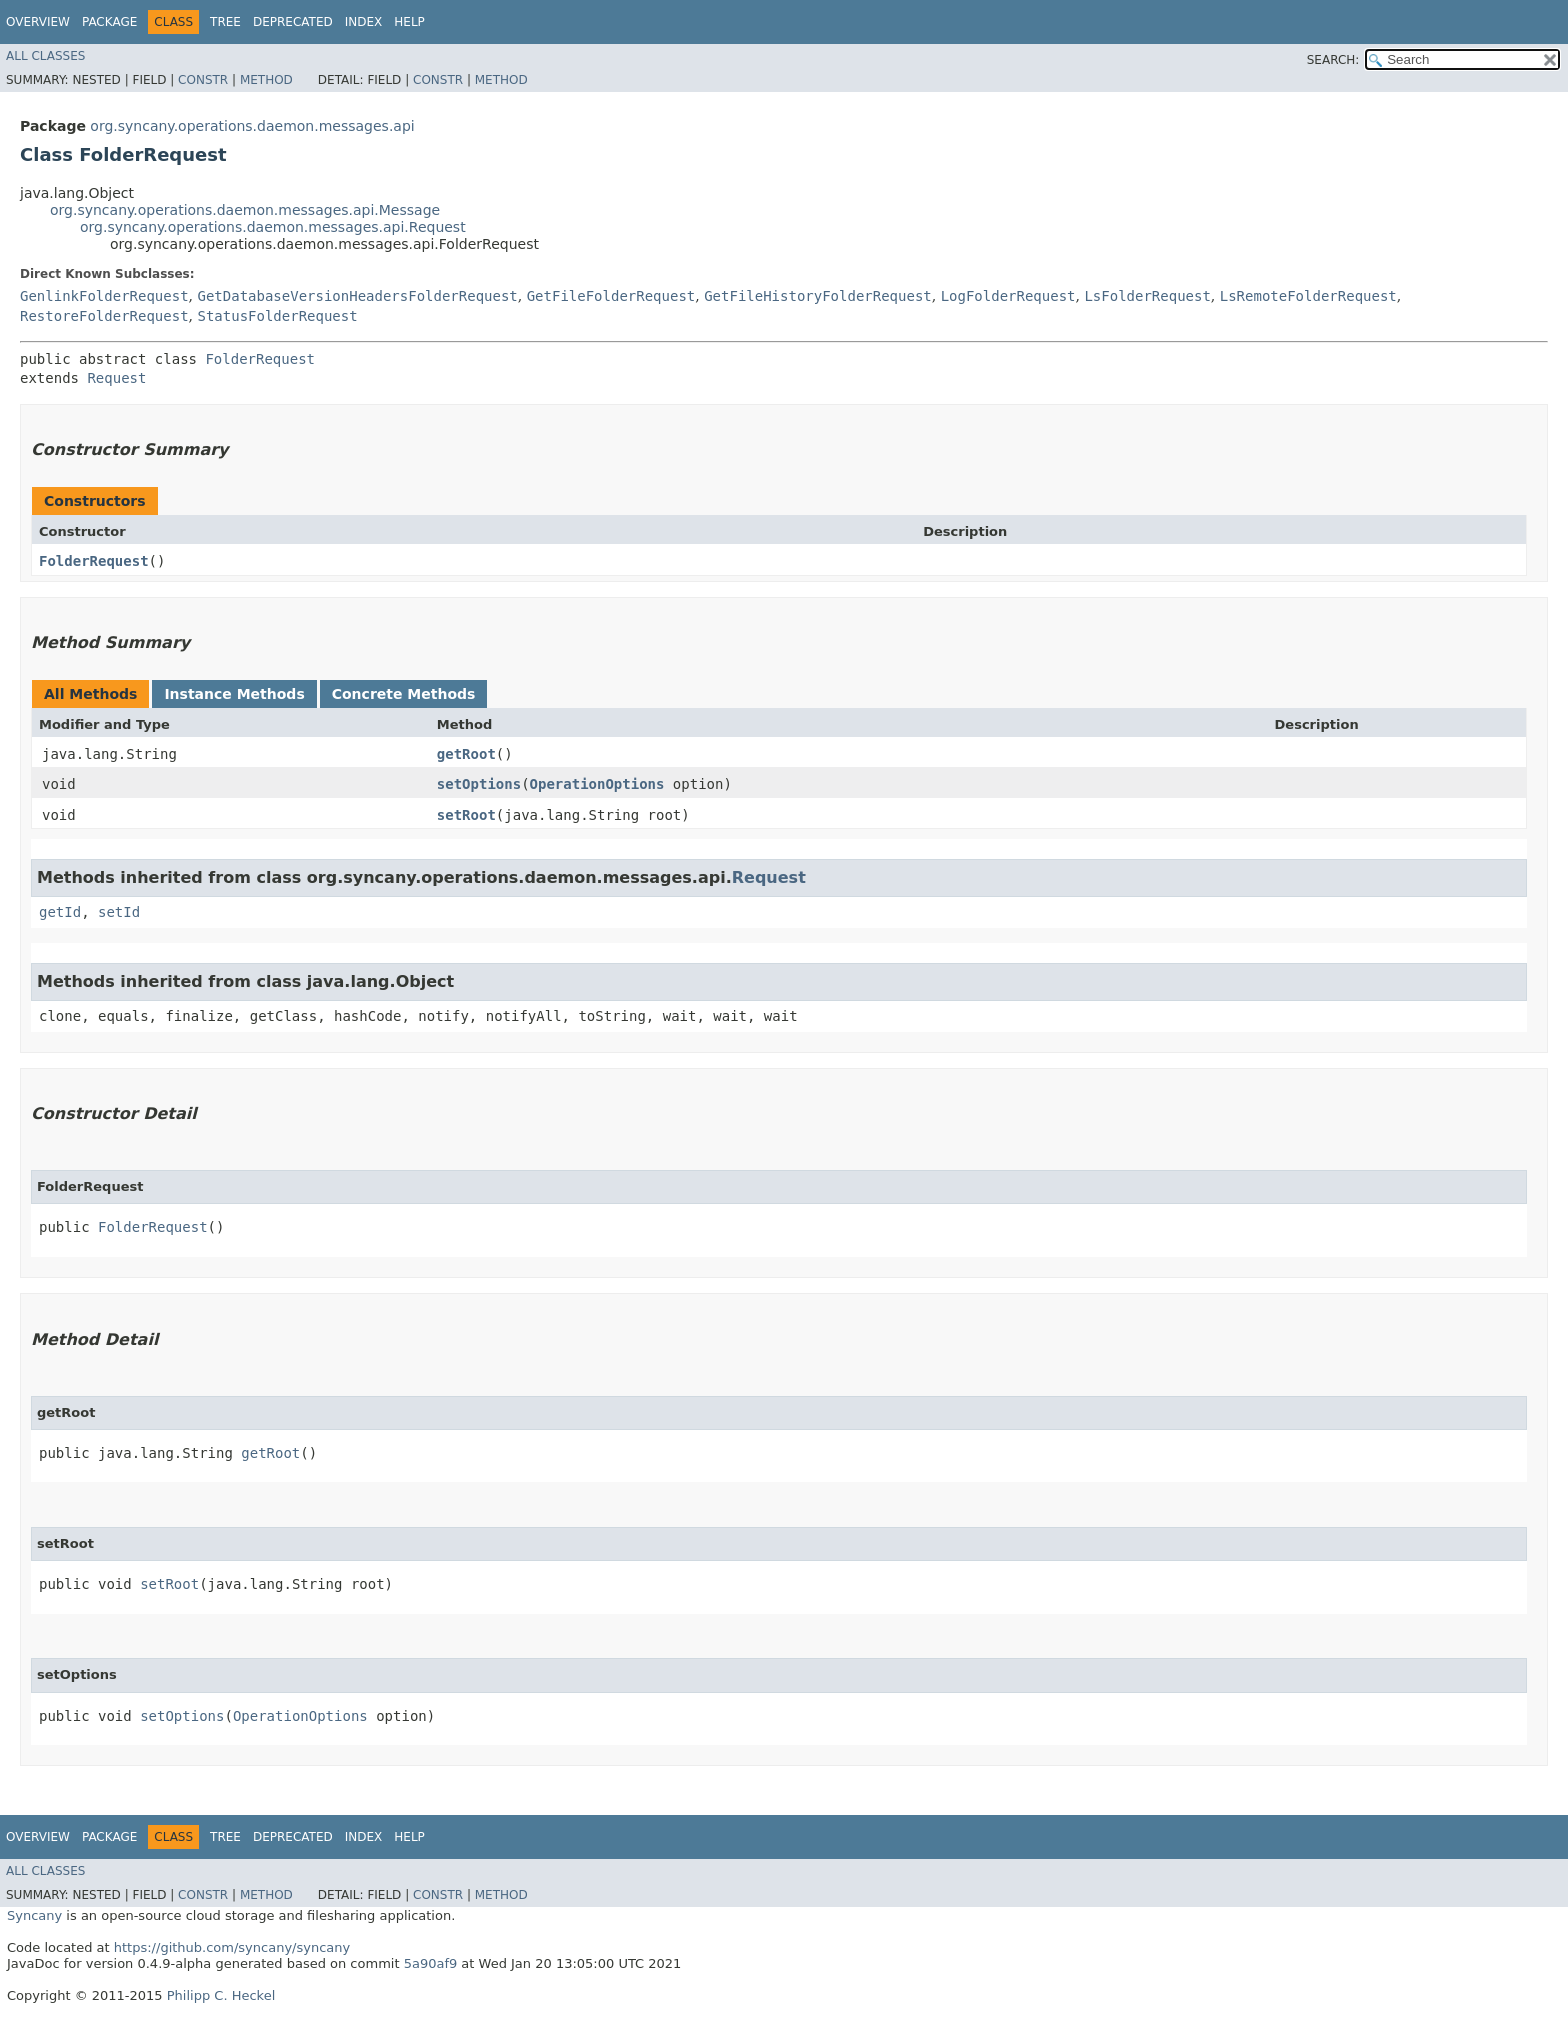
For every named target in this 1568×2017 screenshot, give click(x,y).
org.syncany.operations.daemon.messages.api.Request (273, 227)
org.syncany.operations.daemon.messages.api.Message (245, 210)
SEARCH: (1333, 60)
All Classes (45, 56)
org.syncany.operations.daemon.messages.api (252, 126)
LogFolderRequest (1008, 296)
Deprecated (293, 22)
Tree (225, 22)
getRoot (466, 754)
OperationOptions (597, 784)
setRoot (466, 815)
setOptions (479, 784)
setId (119, 912)
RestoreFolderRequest (104, 316)
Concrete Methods (404, 694)
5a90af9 (431, 1963)
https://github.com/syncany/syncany (232, 1947)
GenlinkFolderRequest (104, 296)
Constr (203, 80)
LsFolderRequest (1147, 296)
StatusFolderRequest (277, 316)
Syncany (34, 1915)
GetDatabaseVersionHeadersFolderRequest (357, 296)
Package (109, 22)
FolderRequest (260, 359)
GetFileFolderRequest (611, 296)
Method (266, 80)
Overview (38, 22)
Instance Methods (234, 694)
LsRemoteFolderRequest (1308, 296)
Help (409, 22)
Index (364, 22)
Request (116, 378)
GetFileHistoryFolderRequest (818, 296)
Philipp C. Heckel (221, 1995)
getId (60, 912)
